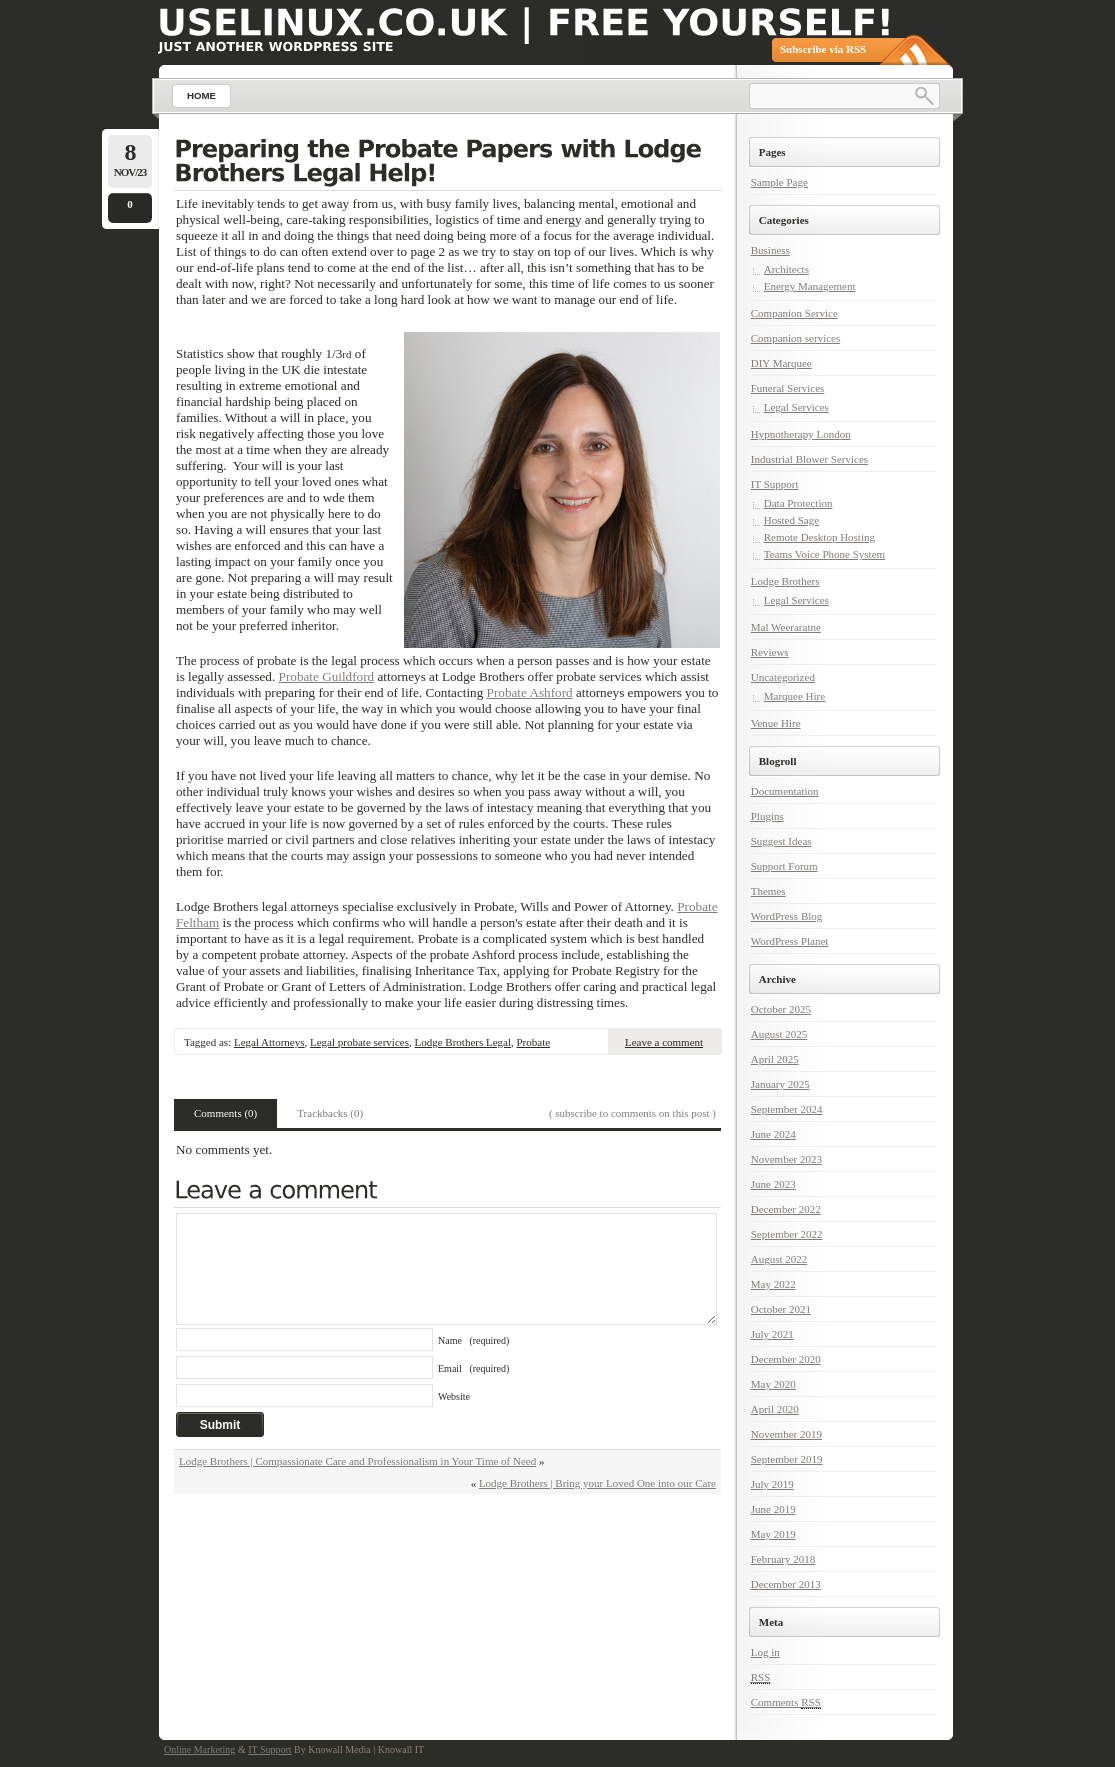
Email (473, 1368)
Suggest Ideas (781, 841)
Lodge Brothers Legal (462, 1042)
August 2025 (779, 1034)
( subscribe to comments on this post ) (632, 1113)
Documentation (785, 791)
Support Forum (784, 866)
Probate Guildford (327, 676)
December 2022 (786, 1209)
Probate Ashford (530, 692)
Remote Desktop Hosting (819, 537)
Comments (786, 1702)
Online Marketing (199, 1749)
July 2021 (772, 1334)
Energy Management (810, 286)
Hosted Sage (791, 520)
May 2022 (773, 1284)
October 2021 (781, 1309)
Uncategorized (783, 677)
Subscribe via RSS (823, 49)
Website (454, 1396)
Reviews (770, 652)
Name (473, 1340)
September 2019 (787, 1459)
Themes (768, 891)
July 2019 (772, 1484)
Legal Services (796, 407)
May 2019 (773, 1534)
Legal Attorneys (269, 1042)
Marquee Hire (794, 696)
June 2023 (773, 1184)
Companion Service (794, 313)
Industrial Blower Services (809, 459)
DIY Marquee (781, 363)
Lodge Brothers (785, 581)
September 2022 (787, 1234)
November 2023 (786, 1159)
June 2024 (773, 1134)
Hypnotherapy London (801, 434)
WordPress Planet (790, 941)
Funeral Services (788, 388)
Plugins (767, 816)
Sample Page (779, 182)
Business (770, 250)
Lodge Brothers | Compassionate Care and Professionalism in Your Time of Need (357, 1461)
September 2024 (787, 1109)
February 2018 (783, 1559)
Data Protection (798, 503)
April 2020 (775, 1409)
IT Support (775, 484)
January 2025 (780, 1084)
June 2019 (773, 1509)
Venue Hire (776, 723)
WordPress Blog (787, 916)
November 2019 (786, 1434)
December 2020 (786, 1359)
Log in (765, 1652)
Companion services (796, 338)
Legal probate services (359, 1042)
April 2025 (775, 1059)
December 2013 (786, 1584)
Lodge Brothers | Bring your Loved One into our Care (597, 1483)
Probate (534, 1042)
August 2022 (779, 1259)
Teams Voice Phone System (824, 554)
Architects (786, 269)
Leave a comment (664, 1042)
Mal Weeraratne (786, 627)
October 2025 (781, 1009)
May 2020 (773, 1384)
